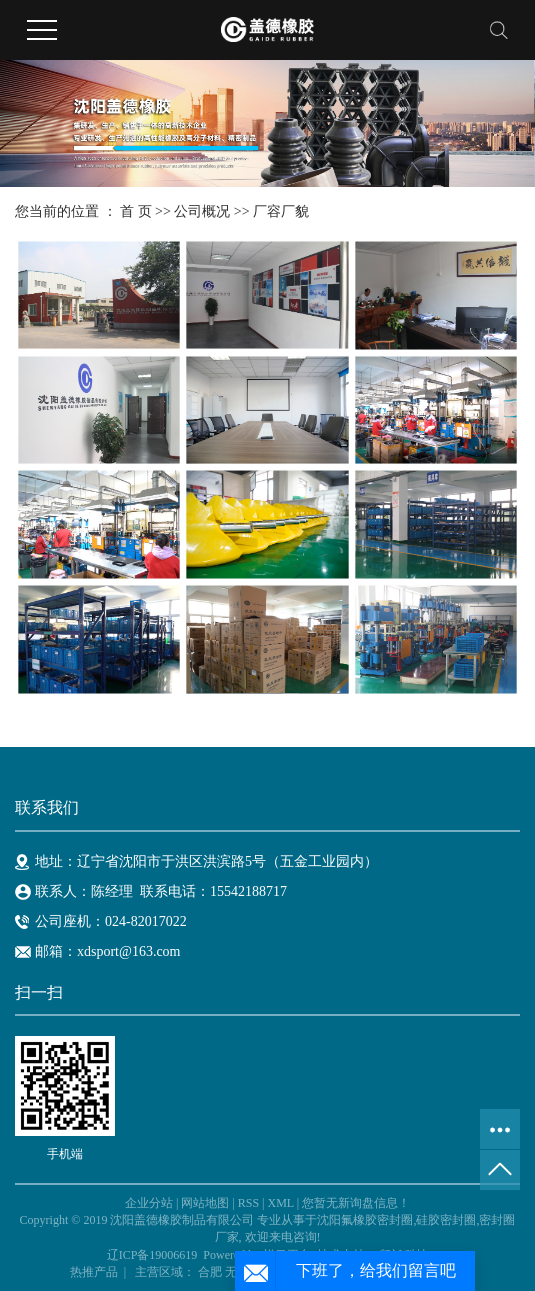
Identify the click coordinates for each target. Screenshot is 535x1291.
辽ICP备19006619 (152, 1255)
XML (280, 1203)
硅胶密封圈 (446, 1220)
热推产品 (94, 1272)
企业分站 (149, 1203)
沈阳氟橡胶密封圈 (365, 1220)
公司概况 (202, 211)
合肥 (210, 1272)
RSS (248, 1203)
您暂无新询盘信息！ (356, 1203)
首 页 (136, 211)
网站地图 (205, 1203)
